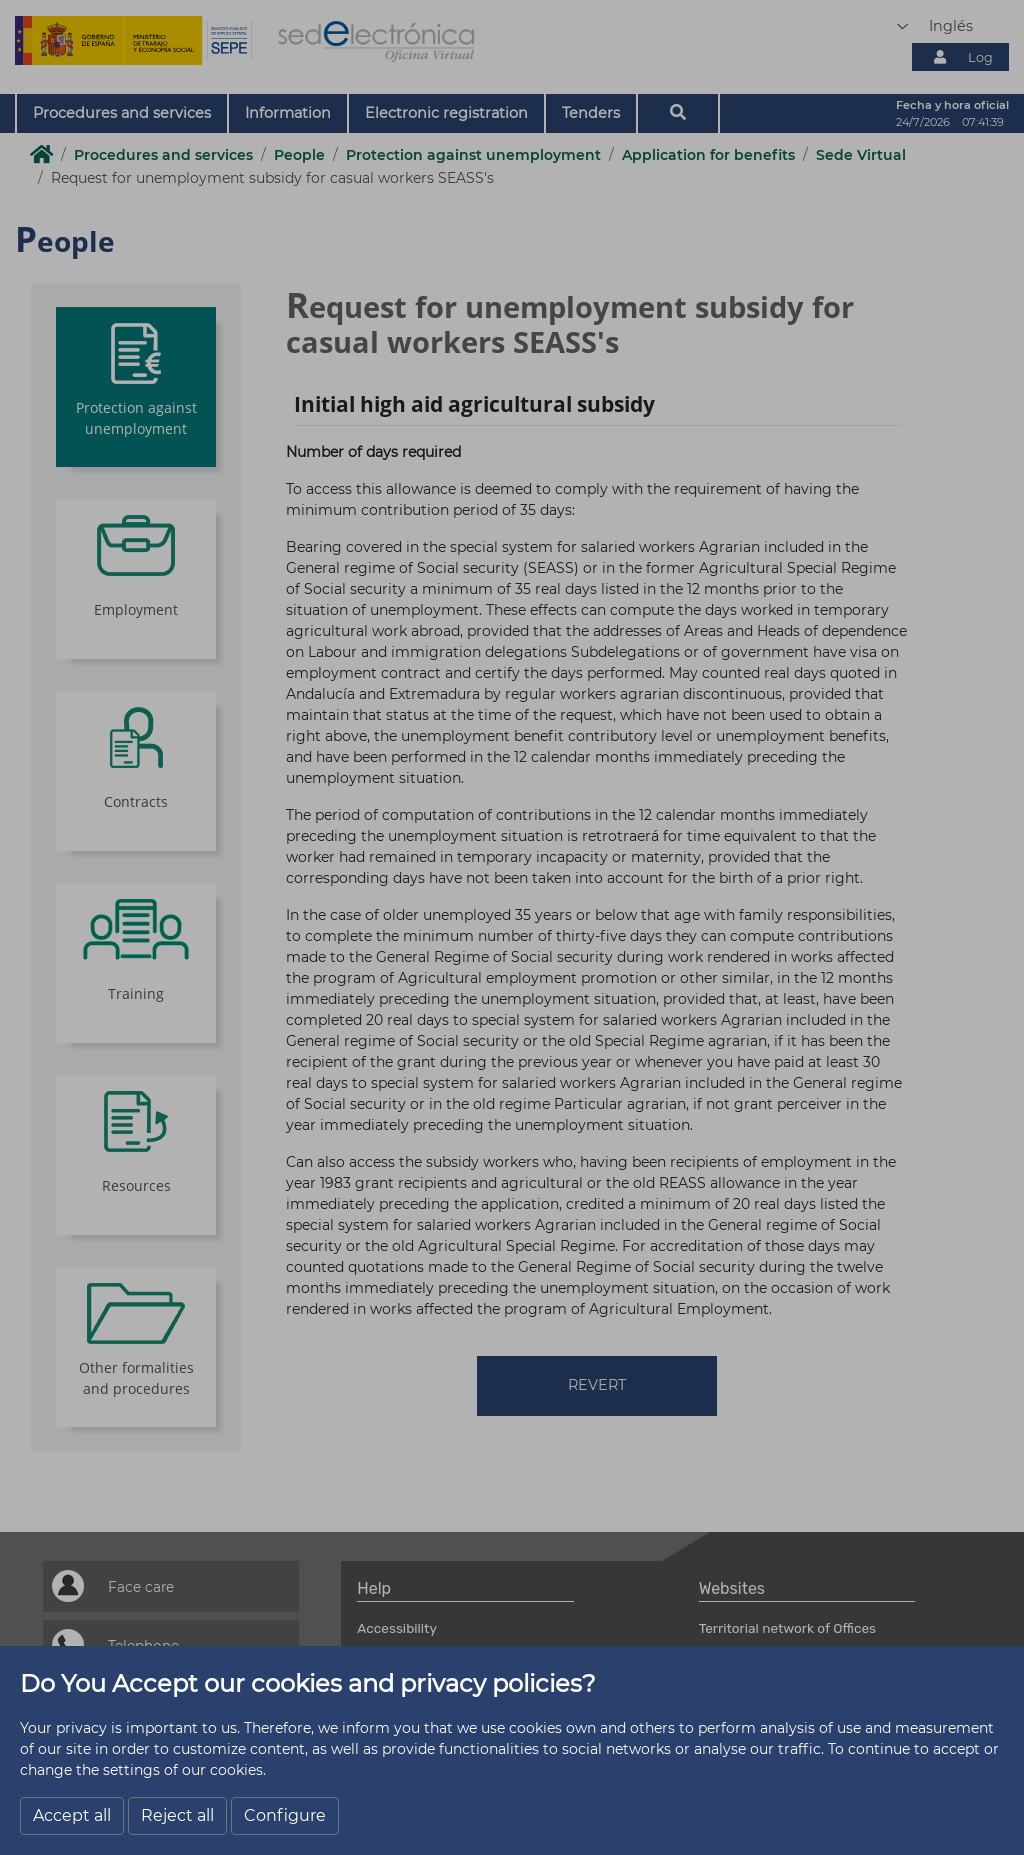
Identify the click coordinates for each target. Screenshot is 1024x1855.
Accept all (72, 1815)
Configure (285, 1815)
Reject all (177, 1815)
